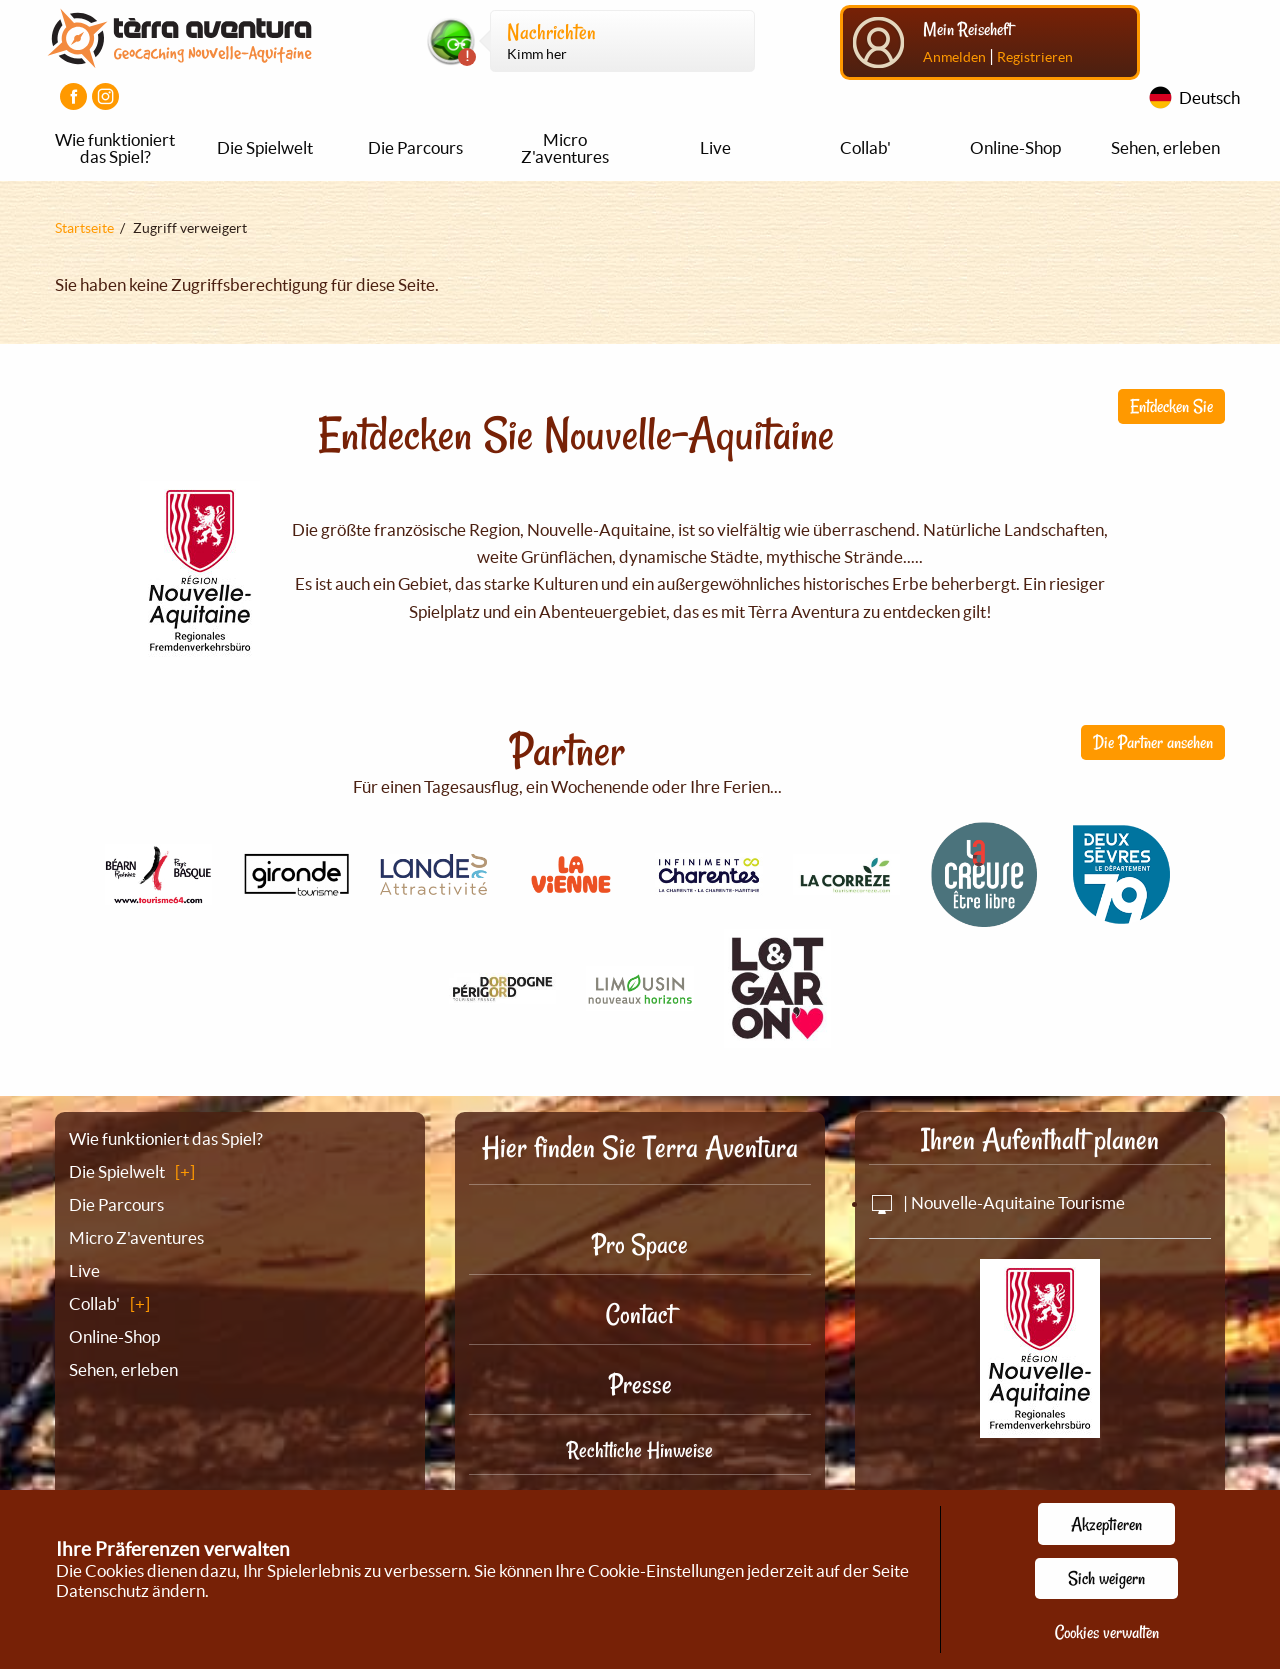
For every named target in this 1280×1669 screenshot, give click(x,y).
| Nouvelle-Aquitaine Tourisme (997, 1202)
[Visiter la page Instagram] (105, 96)
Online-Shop (1015, 147)
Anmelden (954, 57)
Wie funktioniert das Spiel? (115, 148)
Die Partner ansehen (1153, 742)
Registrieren (1035, 57)
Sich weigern (1106, 1578)
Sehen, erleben (1165, 147)
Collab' (865, 147)
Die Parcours (415, 147)
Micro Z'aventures (565, 148)
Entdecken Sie (1171, 406)
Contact (640, 1314)
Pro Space (640, 1244)
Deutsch (1209, 97)
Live (715, 147)
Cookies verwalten (1107, 1632)
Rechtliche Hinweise (640, 1450)
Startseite (84, 228)
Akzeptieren (1106, 1524)
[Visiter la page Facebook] (73, 96)
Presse (640, 1384)
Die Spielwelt (265, 147)
